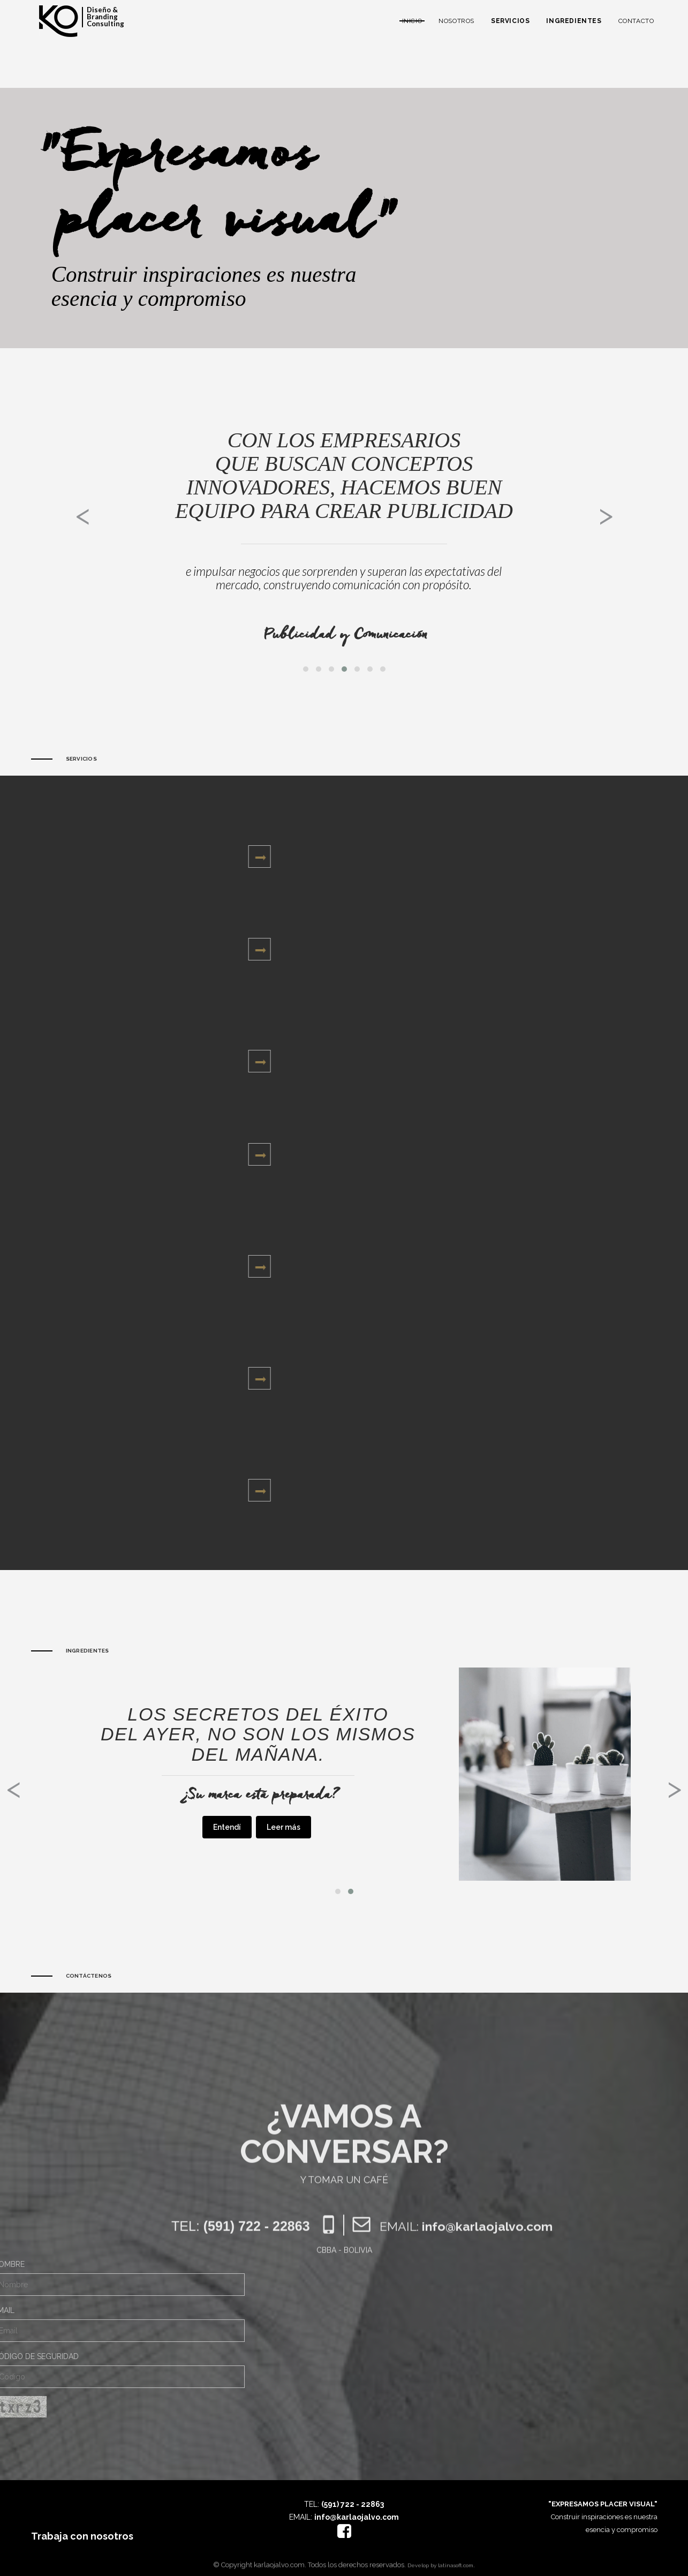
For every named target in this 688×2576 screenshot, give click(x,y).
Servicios (510, 21)
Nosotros (456, 21)
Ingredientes (573, 21)
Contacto (636, 21)
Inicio (412, 21)
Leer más (283, 1827)
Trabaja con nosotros (82, 2536)
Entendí (227, 1827)
